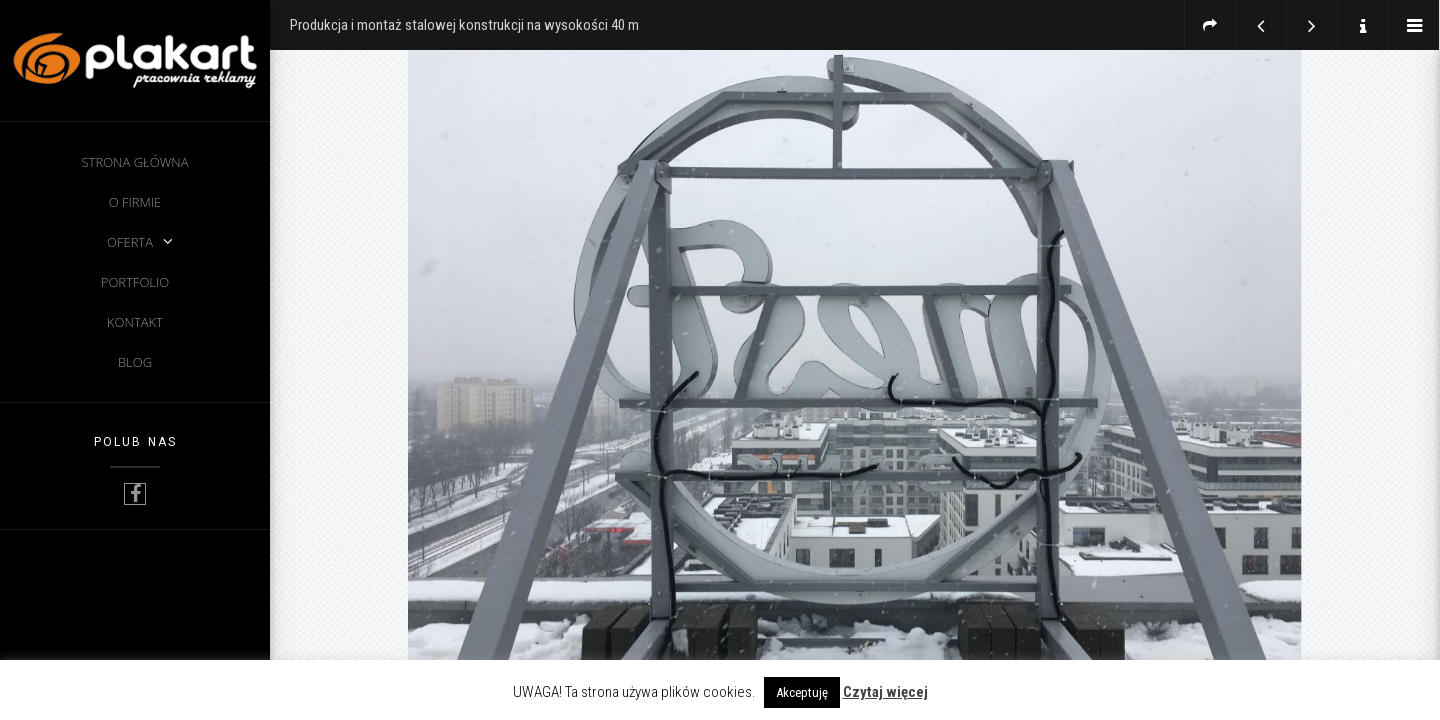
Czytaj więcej (885, 692)
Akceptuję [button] (802, 692)
